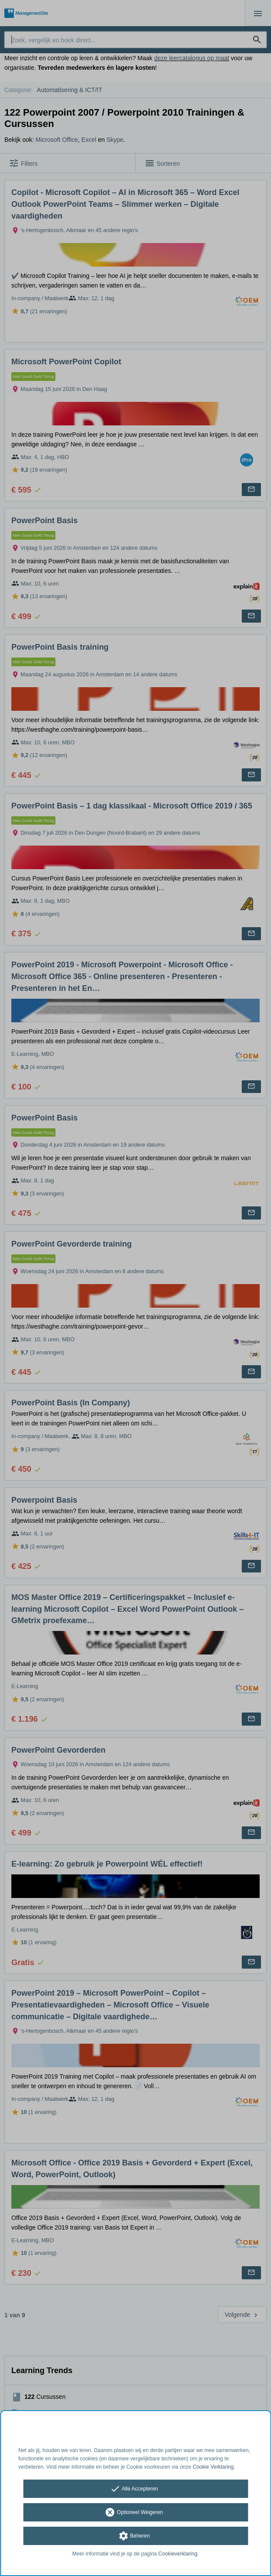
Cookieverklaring (177, 2554)
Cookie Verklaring (213, 2467)
